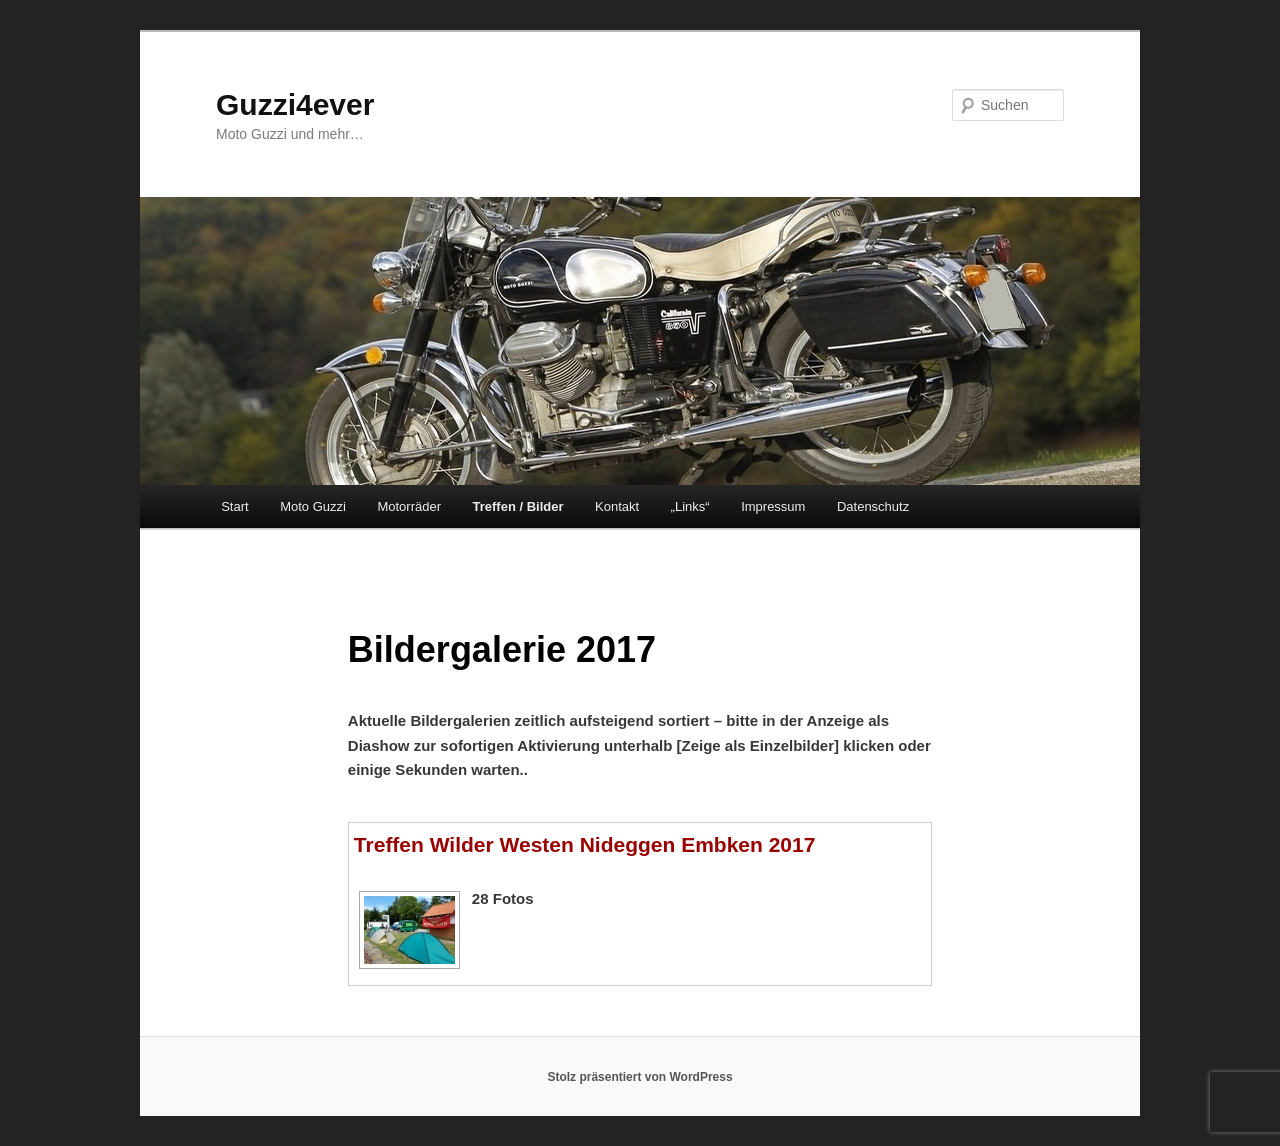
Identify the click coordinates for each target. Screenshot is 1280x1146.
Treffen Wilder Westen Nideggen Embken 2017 (585, 844)
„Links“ (690, 506)
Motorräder (409, 506)
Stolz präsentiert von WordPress (639, 1077)
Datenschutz (873, 506)
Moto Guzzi (313, 506)
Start (234, 506)
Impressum (773, 506)
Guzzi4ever (295, 104)
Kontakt (617, 506)
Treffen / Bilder (517, 506)
